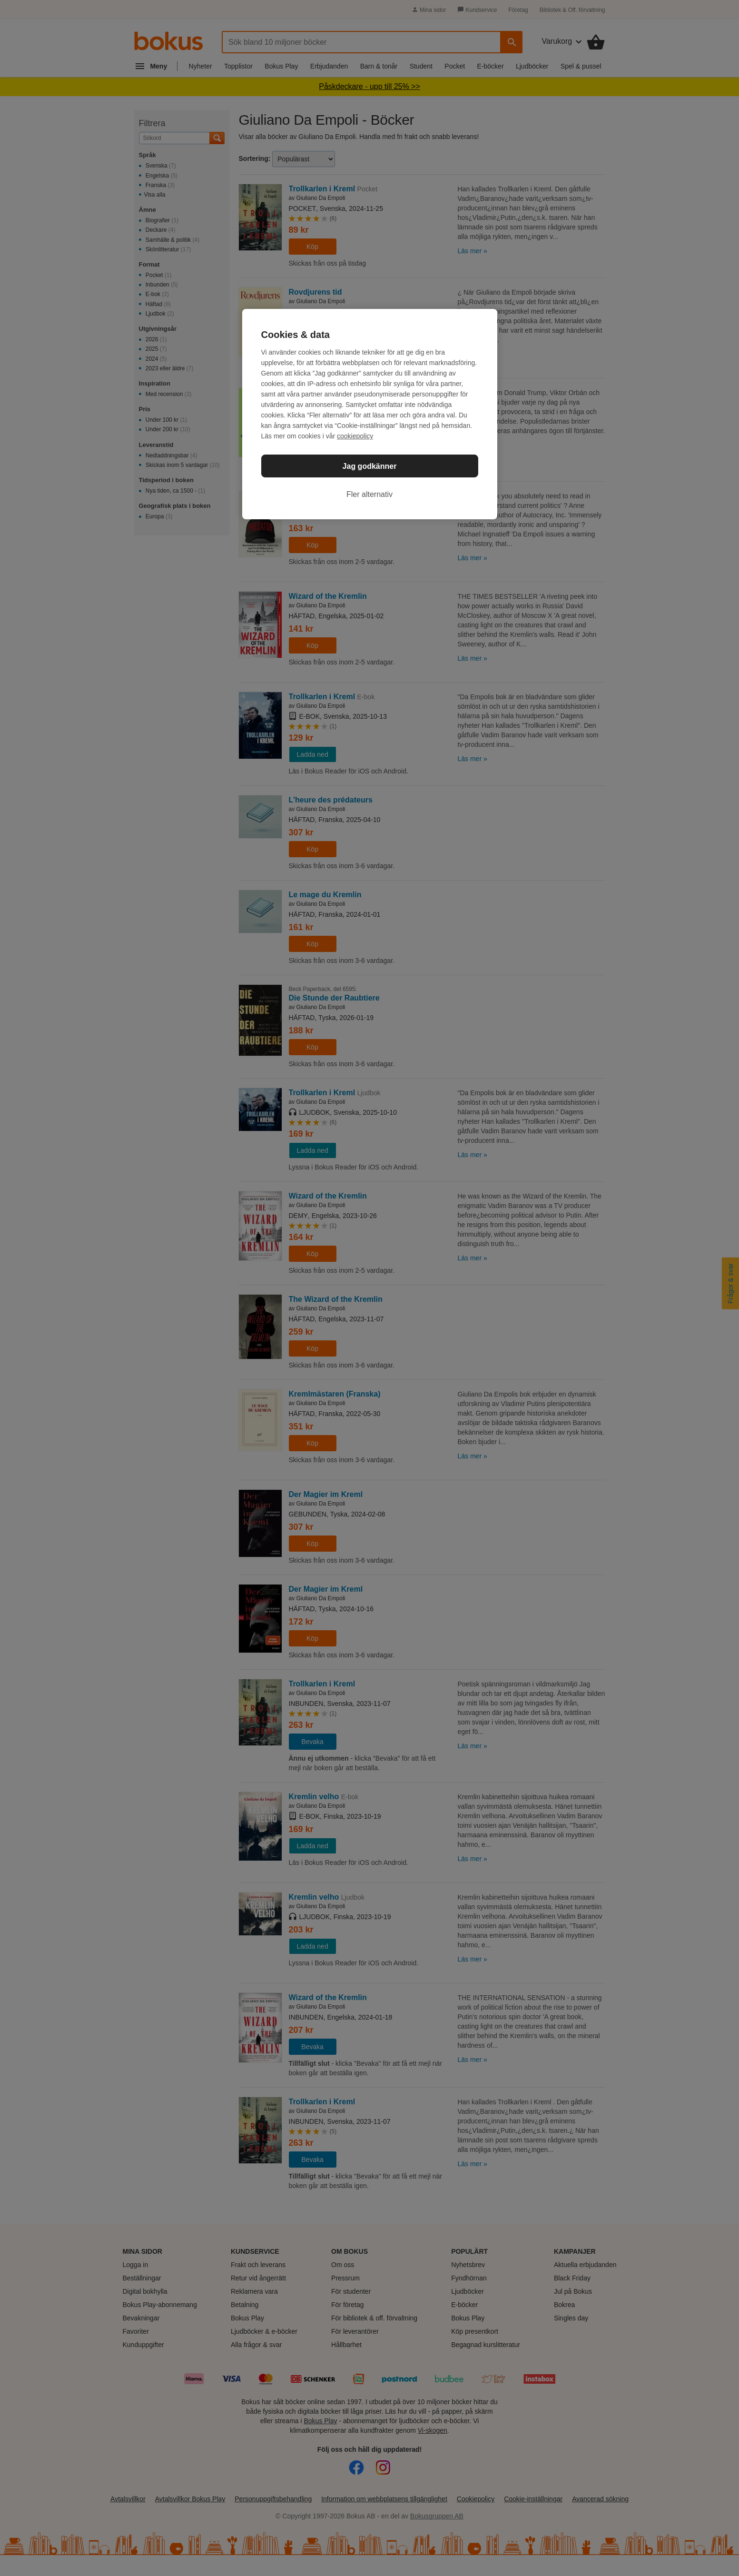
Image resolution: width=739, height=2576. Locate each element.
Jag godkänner (370, 466)
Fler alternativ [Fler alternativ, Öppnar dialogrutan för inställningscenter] (369, 494)
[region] (369, 414)
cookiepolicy (355, 436)
